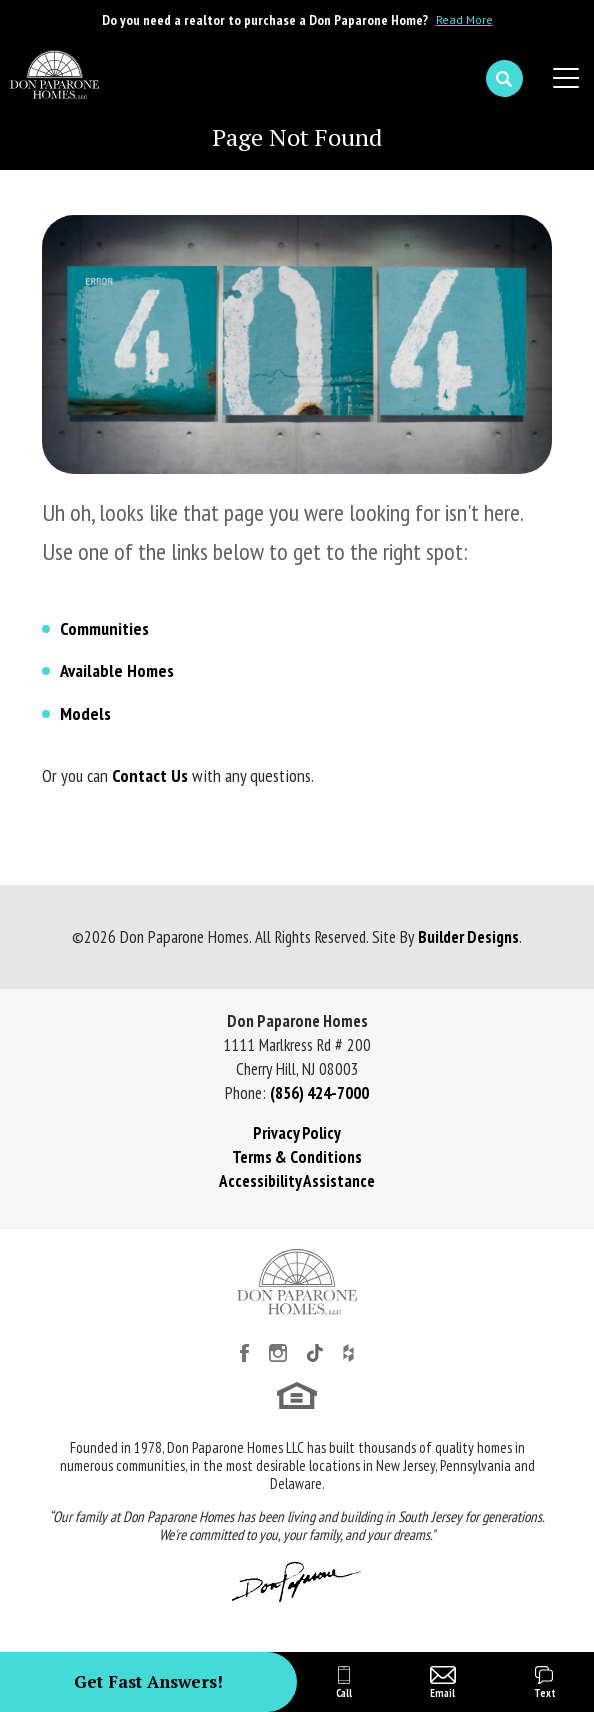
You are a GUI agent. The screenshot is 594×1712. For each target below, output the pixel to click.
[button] (504, 79)
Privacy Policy (297, 1133)
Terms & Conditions (297, 1157)
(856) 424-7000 (319, 1093)
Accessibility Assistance (297, 1181)
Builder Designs (468, 937)
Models (85, 713)
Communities (104, 628)
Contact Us (150, 775)
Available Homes (117, 670)
